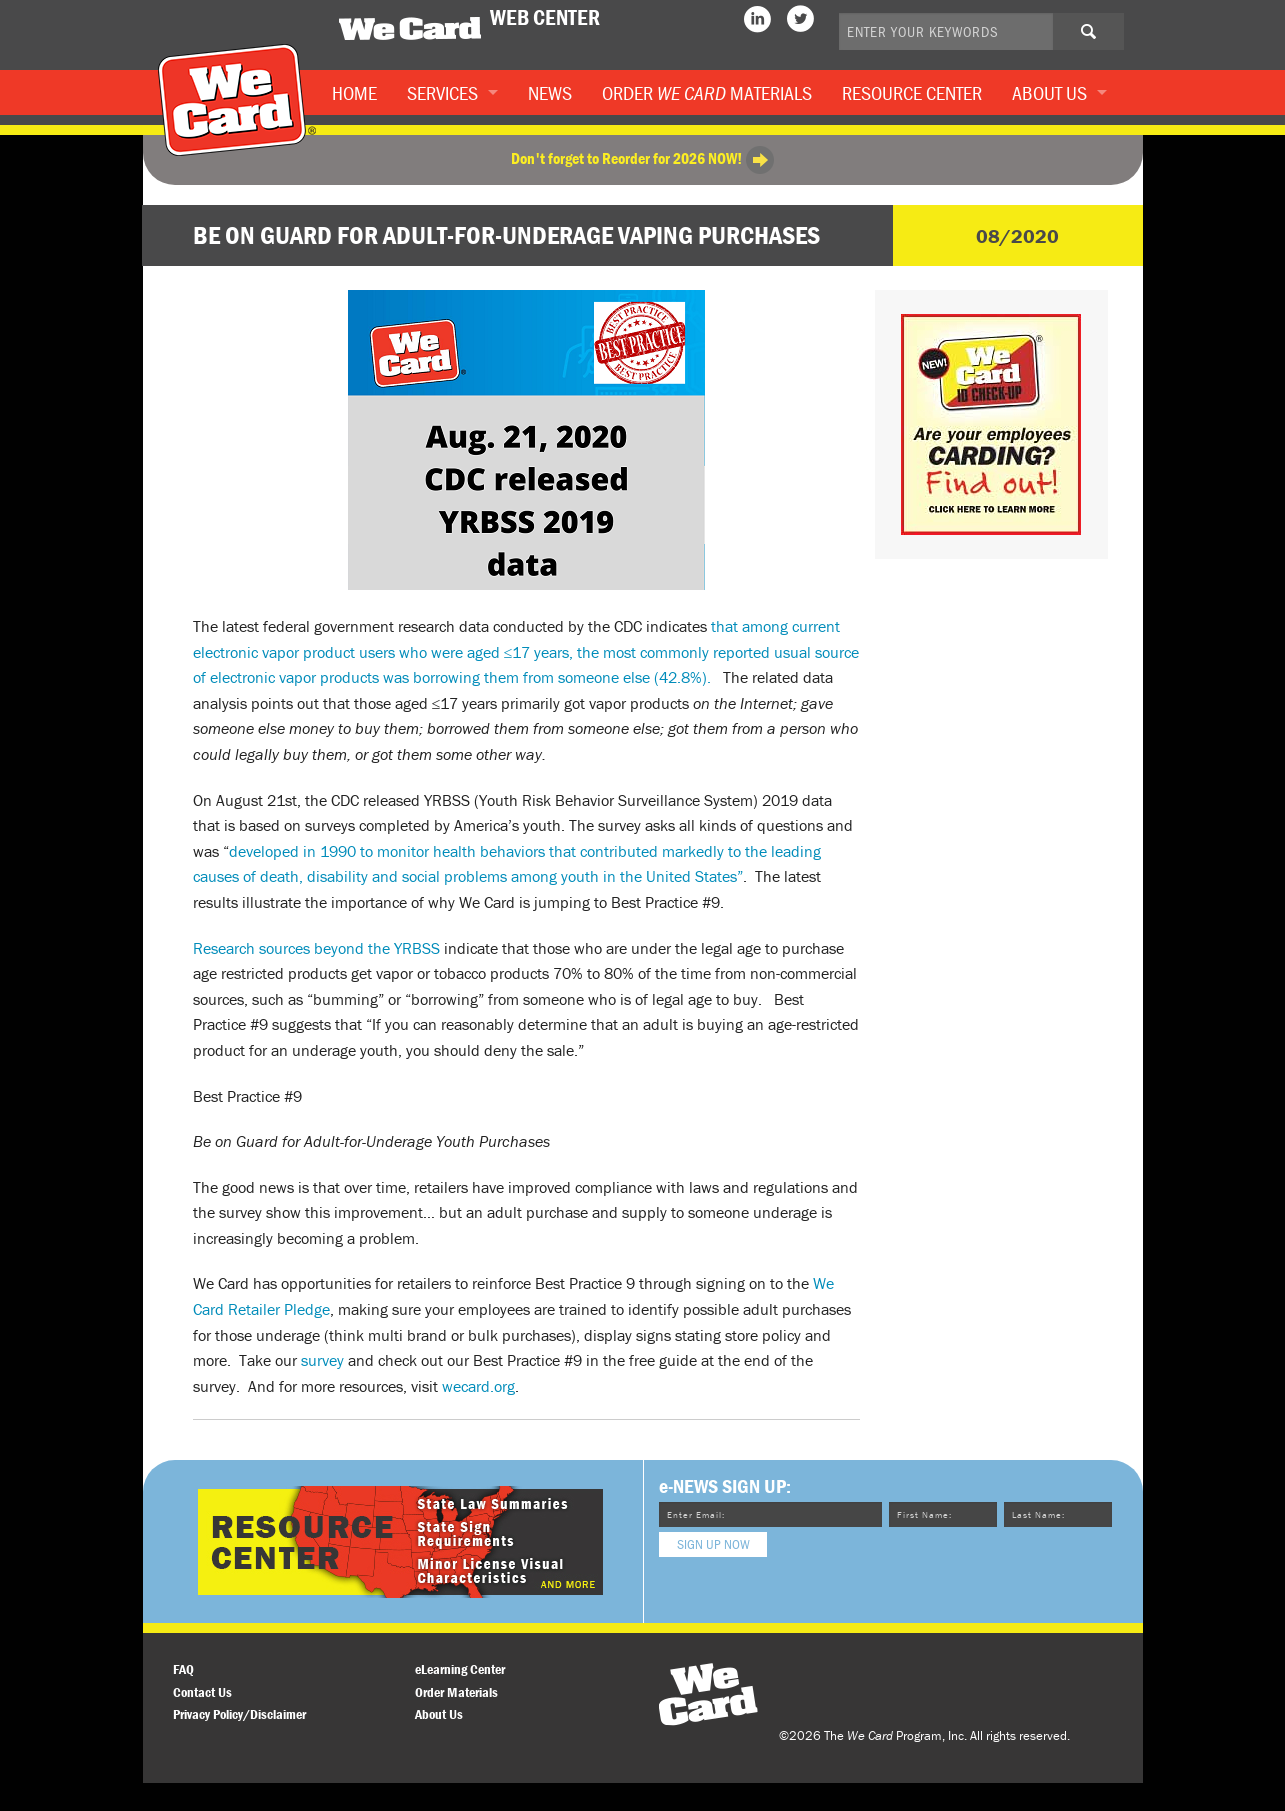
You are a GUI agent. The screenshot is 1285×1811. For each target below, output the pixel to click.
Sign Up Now (713, 1544)
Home (354, 92)
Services (442, 92)
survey (322, 1360)
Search (1104, 38)
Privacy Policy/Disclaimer (239, 1714)
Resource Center (912, 92)
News (550, 92)
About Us (1049, 92)
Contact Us (202, 1692)
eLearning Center (460, 1669)
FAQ (183, 1669)
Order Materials (707, 92)
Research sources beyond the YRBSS (316, 948)
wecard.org (478, 1386)
